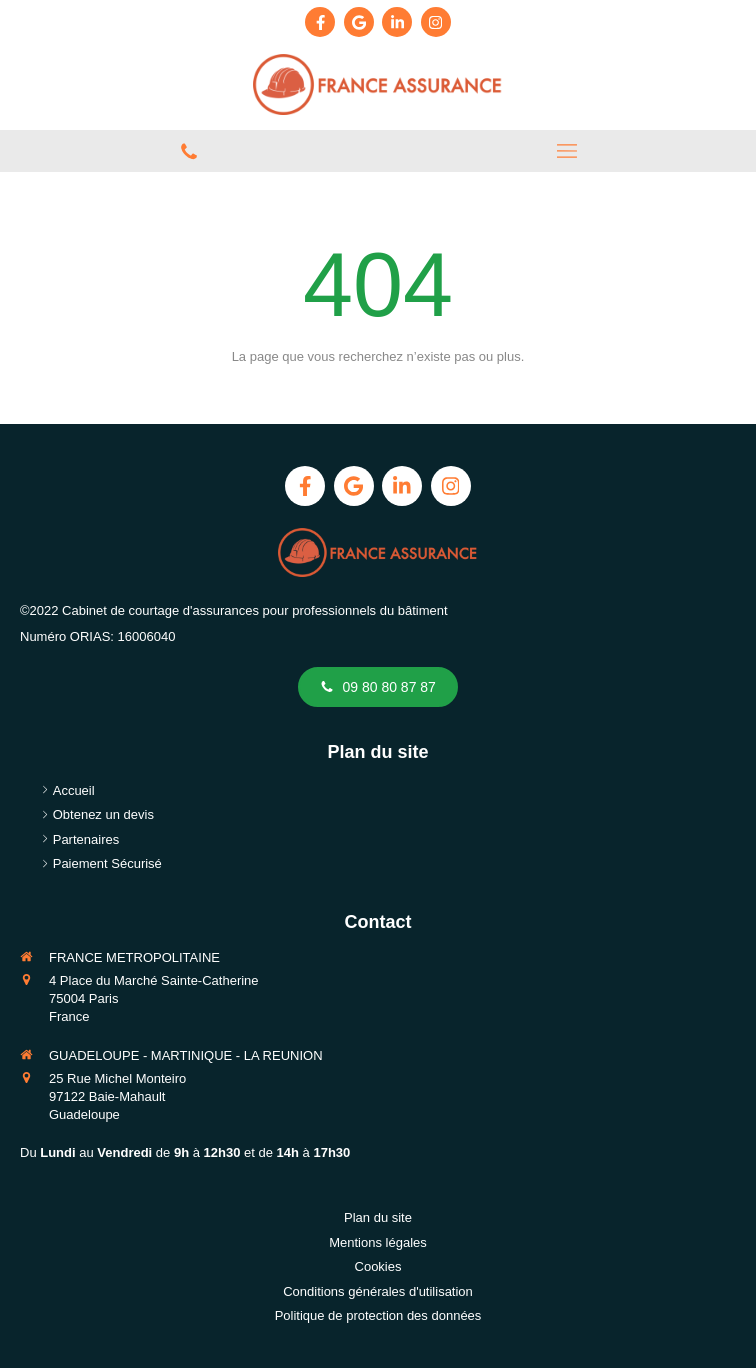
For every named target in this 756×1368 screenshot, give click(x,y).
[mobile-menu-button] (567, 151)
